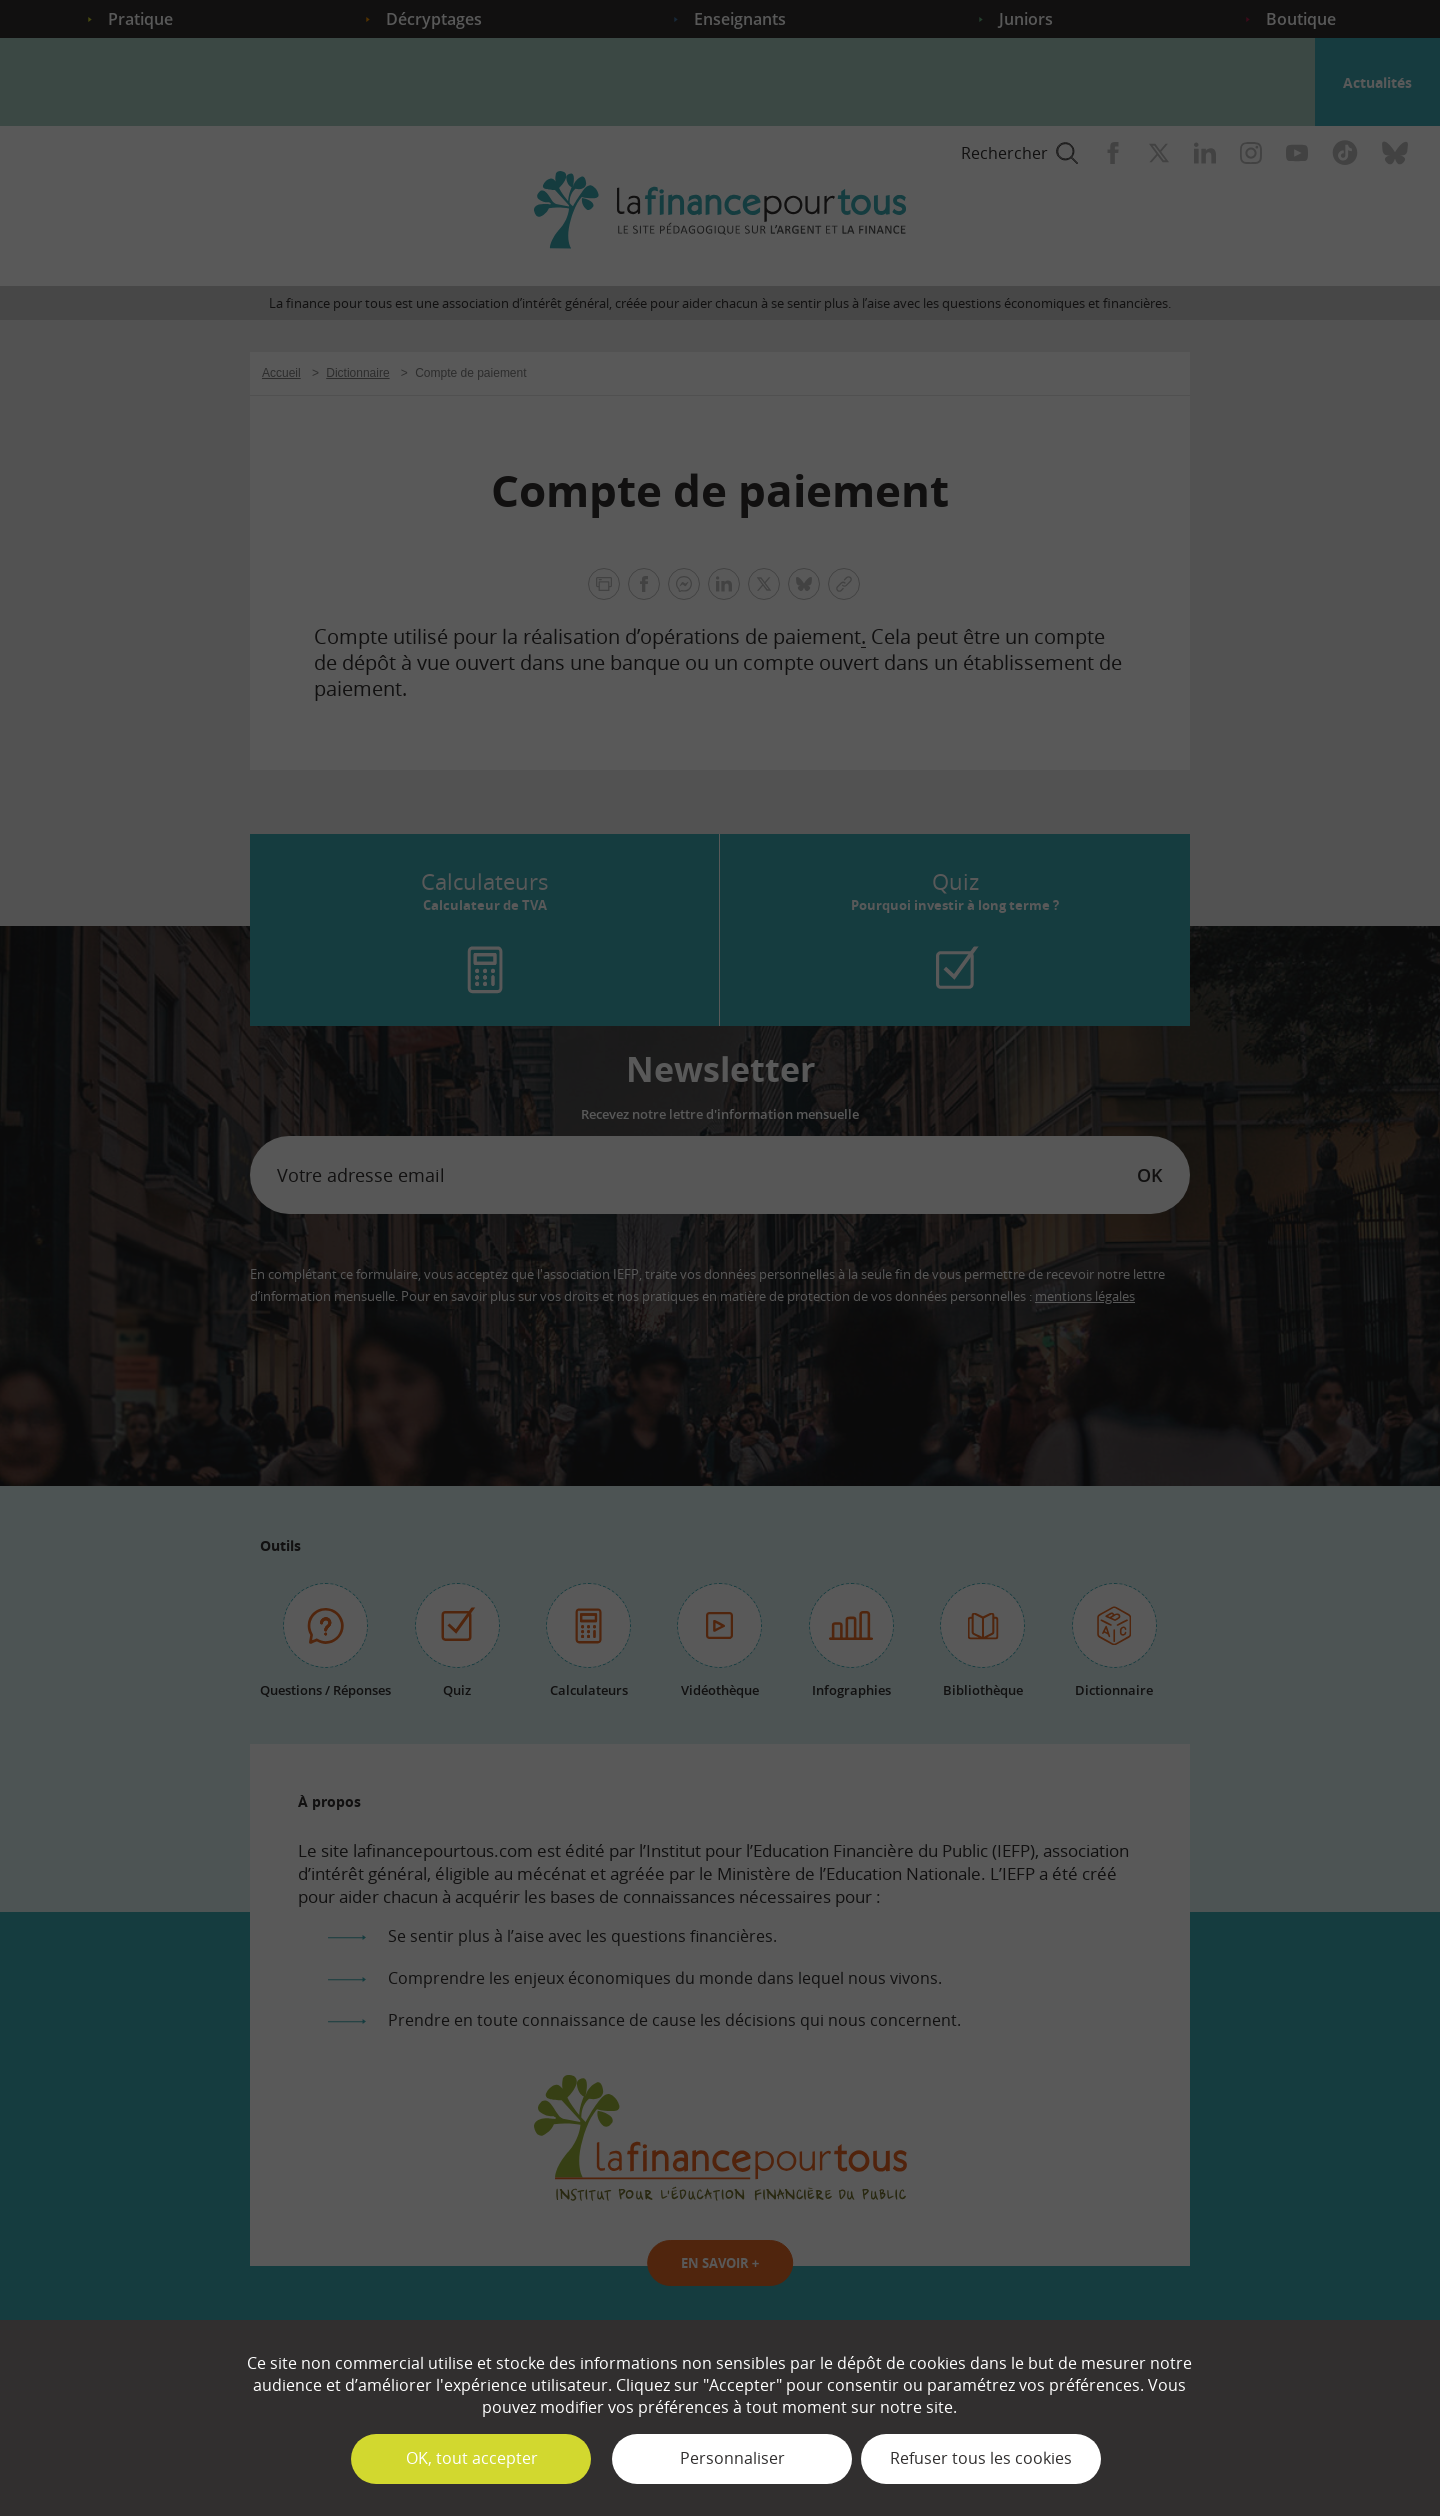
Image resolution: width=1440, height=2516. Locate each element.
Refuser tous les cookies (981, 2458)
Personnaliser (732, 2458)
